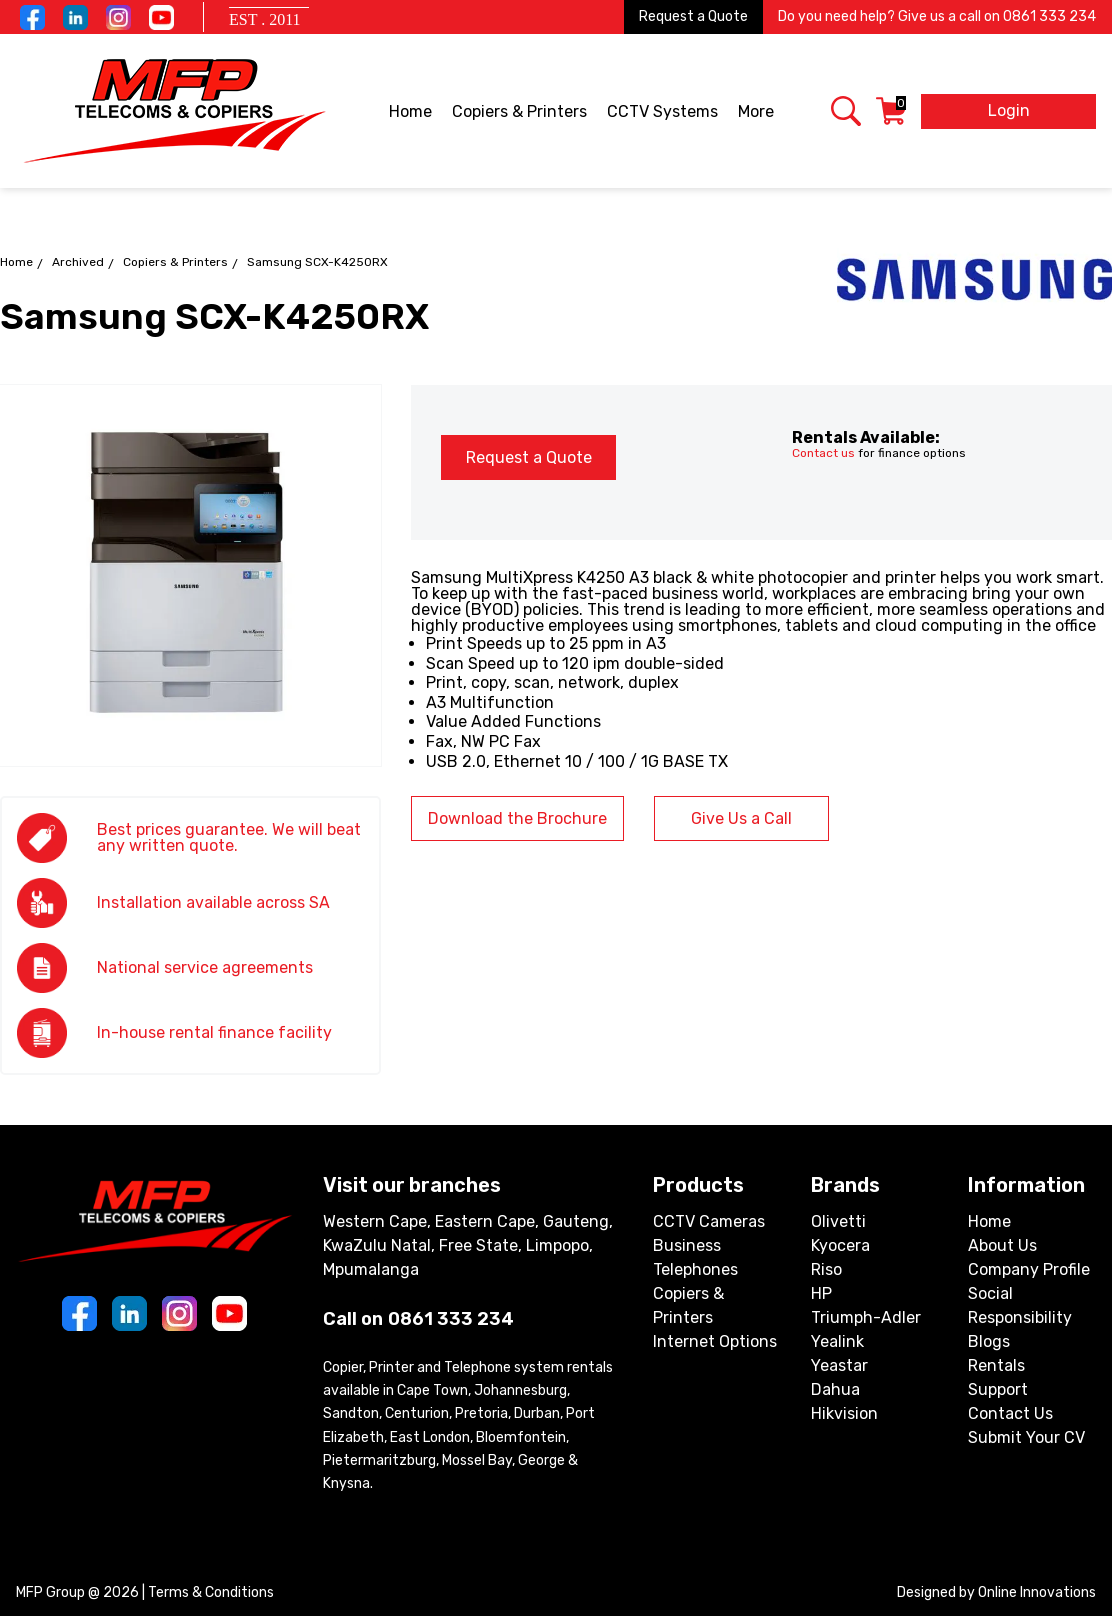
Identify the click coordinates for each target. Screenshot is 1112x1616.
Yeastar (839, 1365)
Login (1009, 110)
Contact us (823, 453)
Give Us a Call (741, 818)
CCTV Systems (664, 113)
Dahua (835, 1389)
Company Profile (1029, 1269)
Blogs (989, 1341)
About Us (1002, 1245)
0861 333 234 (1049, 16)
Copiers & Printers (521, 113)
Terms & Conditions (211, 1592)
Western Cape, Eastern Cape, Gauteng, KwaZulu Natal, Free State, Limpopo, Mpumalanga (468, 1245)
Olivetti (838, 1221)
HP (821, 1293)
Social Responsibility (1020, 1305)
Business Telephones (695, 1257)
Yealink (837, 1341)
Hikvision (844, 1413)
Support (998, 1389)
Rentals (996, 1365)
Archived (78, 262)
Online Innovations (1037, 1592)
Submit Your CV (1026, 1437)
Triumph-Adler (866, 1317)
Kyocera (840, 1245)
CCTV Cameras (709, 1221)
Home (410, 111)
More (757, 113)
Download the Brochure (517, 818)
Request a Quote (693, 16)
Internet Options (715, 1341)
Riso (826, 1269)
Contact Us (1010, 1413)
